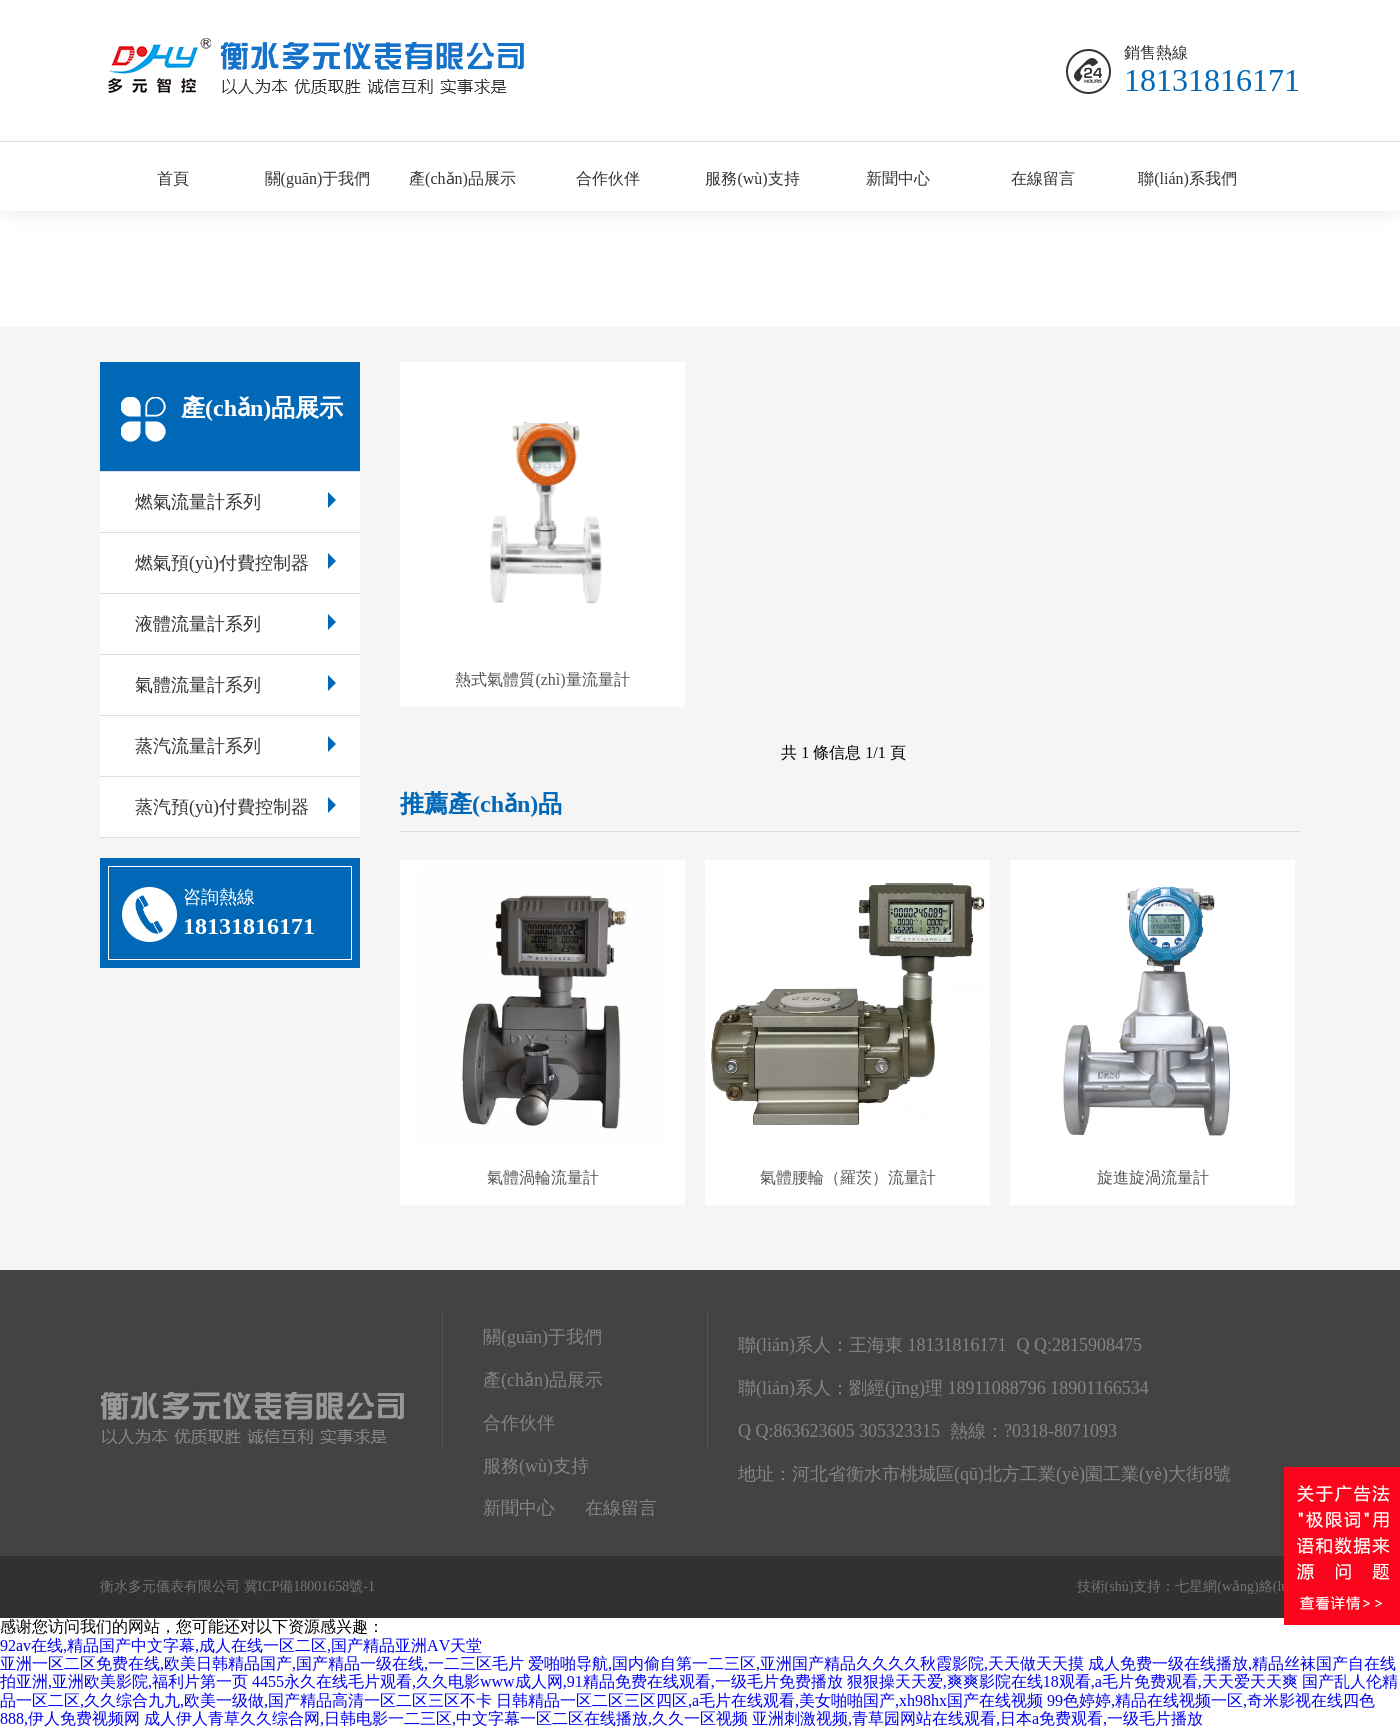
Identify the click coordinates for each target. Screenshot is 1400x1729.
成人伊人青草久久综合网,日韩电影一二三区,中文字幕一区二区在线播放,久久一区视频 (446, 1718)
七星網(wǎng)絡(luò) (1237, 1586)
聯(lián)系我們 (1187, 178)
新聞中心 (898, 178)
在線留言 (1043, 178)
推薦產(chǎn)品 (481, 804)
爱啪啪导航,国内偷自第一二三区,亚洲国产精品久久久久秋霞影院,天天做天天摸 (806, 1663)
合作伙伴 (608, 178)
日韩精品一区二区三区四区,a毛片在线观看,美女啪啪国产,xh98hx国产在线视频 (769, 1700)
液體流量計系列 (235, 624)
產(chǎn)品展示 (462, 178)
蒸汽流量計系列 (235, 746)
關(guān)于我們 (318, 178)
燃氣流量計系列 (235, 502)
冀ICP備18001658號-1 (309, 1586)
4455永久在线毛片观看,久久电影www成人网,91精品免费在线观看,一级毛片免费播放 (547, 1681)
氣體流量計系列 (235, 685)
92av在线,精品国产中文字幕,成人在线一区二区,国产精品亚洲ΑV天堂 (241, 1645)
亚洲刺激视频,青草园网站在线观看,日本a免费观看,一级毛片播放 (977, 1718)
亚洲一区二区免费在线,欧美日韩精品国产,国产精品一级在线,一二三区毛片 (262, 1663)
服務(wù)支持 (752, 178)
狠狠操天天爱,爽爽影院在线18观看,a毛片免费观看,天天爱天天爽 (1072, 1681)
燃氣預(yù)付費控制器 (235, 563)
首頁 (173, 178)
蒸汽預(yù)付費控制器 (235, 807)
